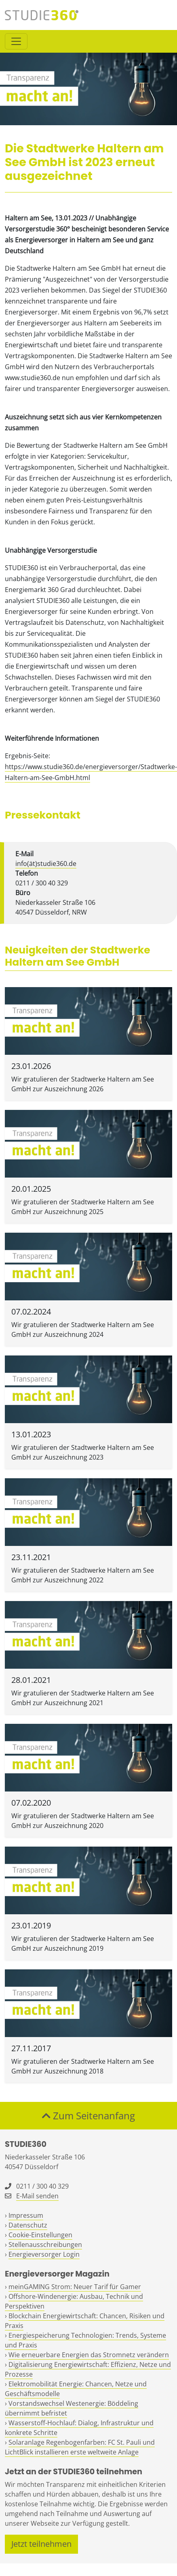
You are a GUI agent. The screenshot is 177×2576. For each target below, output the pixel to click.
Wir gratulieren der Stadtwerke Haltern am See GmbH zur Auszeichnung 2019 (82, 1943)
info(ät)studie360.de (45, 863)
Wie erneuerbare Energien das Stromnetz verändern (88, 2354)
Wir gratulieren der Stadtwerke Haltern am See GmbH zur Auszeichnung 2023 (82, 1452)
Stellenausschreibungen (45, 2244)
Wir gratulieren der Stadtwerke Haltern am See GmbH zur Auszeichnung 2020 (82, 1820)
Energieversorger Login (44, 2254)
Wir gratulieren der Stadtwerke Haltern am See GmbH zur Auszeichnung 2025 (82, 1206)
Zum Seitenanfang (88, 2115)
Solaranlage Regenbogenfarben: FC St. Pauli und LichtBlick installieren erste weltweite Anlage (80, 2447)
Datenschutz (27, 2225)
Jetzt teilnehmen (41, 2543)
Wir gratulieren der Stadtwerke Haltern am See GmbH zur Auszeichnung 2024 (82, 1329)
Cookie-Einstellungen (40, 2234)
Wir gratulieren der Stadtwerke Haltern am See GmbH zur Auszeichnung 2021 (82, 1698)
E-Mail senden (37, 2195)
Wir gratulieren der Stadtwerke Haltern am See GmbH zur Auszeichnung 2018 (82, 2066)
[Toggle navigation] (16, 41)
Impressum (25, 2215)
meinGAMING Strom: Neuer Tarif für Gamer (74, 2286)
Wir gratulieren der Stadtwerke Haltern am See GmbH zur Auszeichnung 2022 (82, 1575)
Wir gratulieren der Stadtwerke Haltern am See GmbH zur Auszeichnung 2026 (82, 1084)
